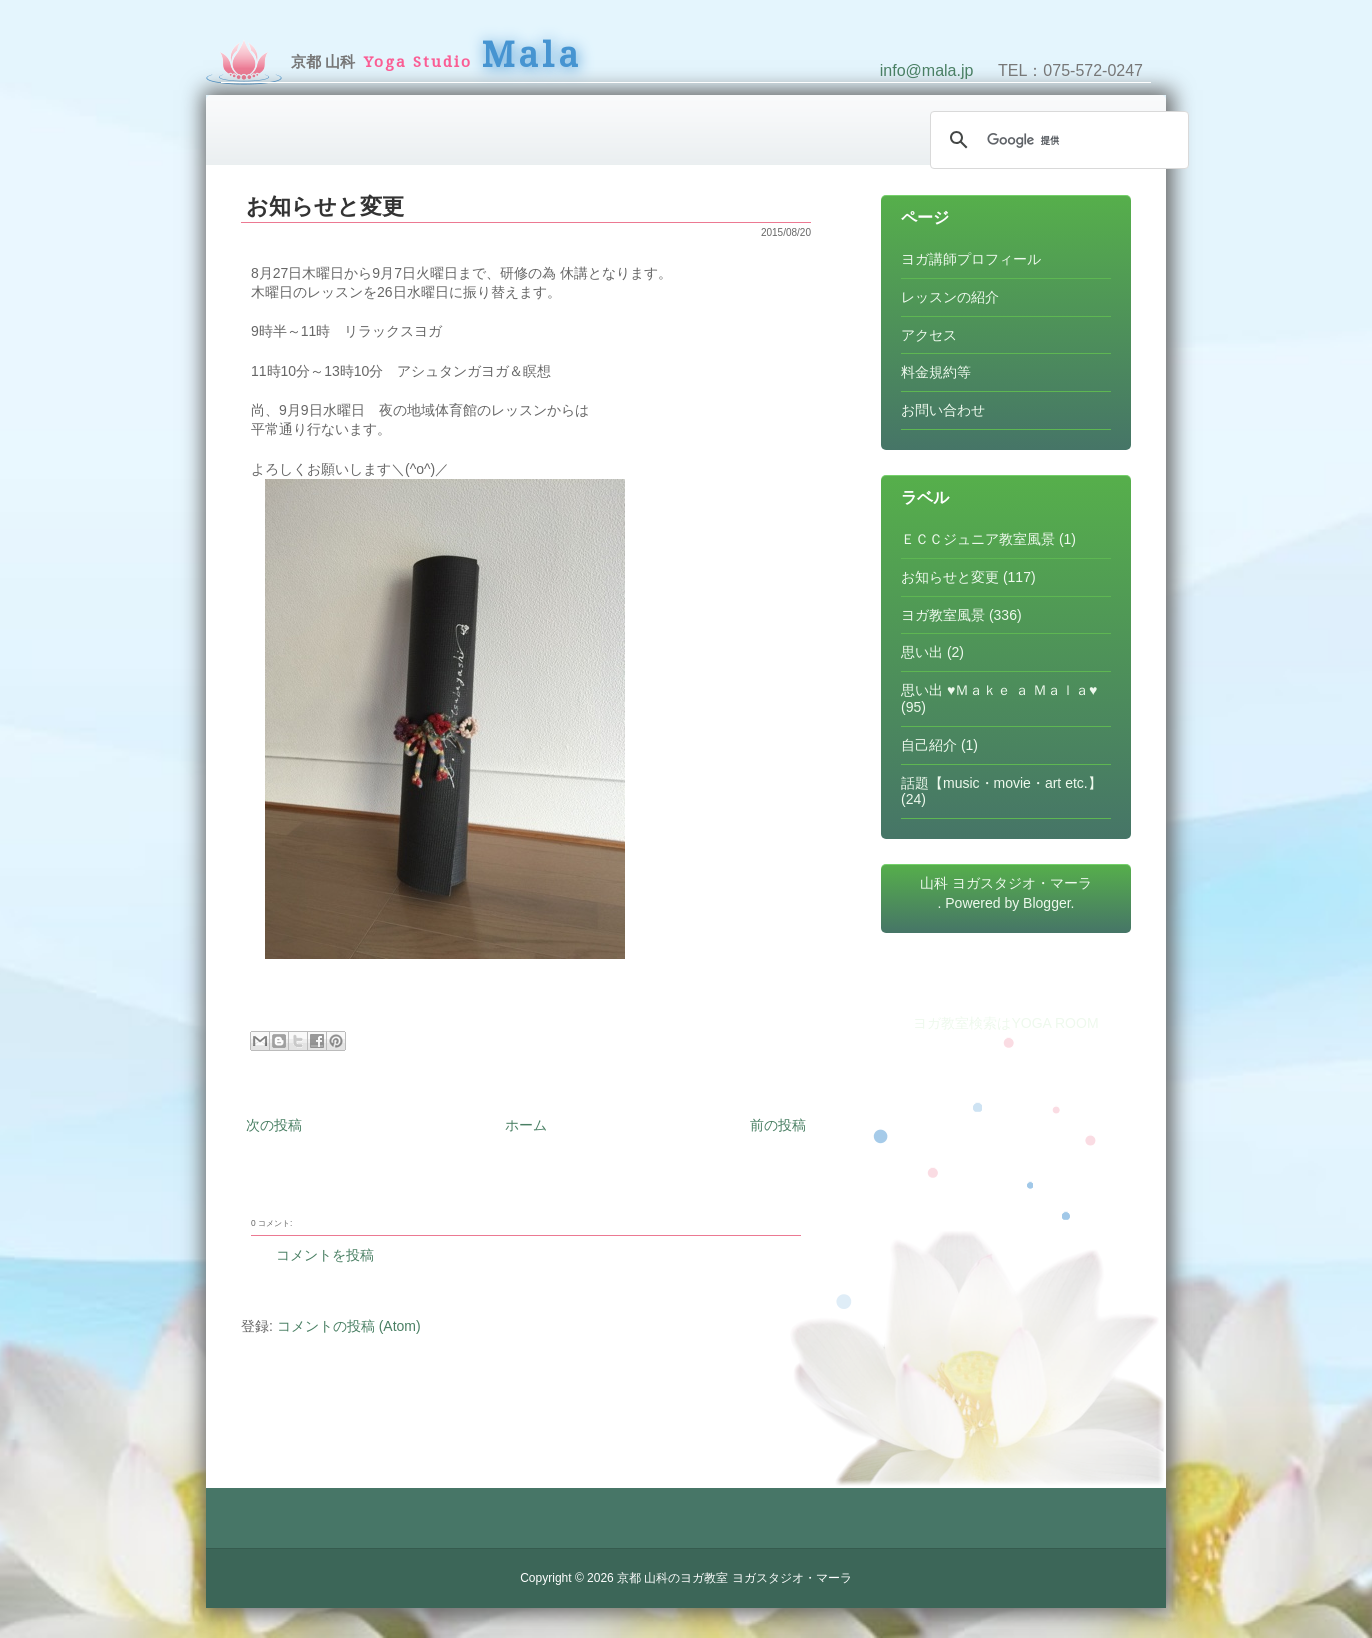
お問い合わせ (943, 410)
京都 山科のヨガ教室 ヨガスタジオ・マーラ (734, 1578)
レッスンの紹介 (950, 297)
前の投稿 (778, 1125)
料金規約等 (936, 372)
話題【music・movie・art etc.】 (1001, 783)
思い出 (922, 652)
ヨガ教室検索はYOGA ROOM (1005, 1023)
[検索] (1056, 140)
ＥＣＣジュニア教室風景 (978, 539)
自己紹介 (929, 745)
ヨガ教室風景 (943, 615)
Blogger (1046, 903)
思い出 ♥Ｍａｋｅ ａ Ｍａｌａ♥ (999, 690)
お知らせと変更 (325, 206)
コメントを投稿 (325, 1255)
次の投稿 (274, 1125)
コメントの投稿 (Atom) (349, 1326)
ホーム (526, 1125)
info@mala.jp (927, 70)
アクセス (929, 335)
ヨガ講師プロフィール (971, 259)
